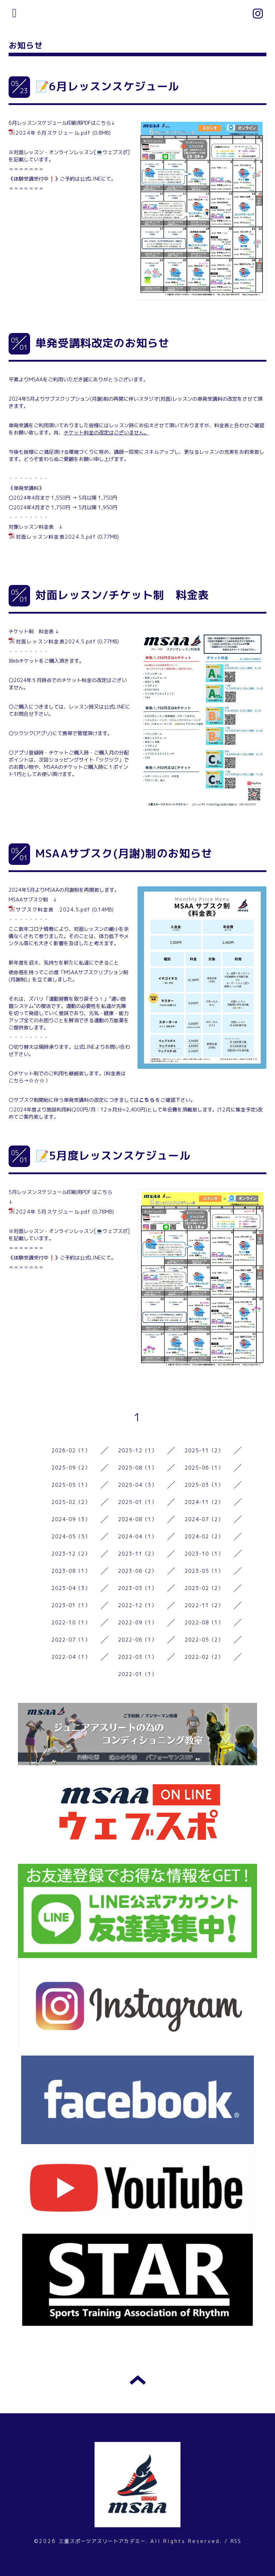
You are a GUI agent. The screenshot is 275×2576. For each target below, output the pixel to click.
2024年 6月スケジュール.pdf (53, 132)
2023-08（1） (71, 1570)
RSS (236, 2541)
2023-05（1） (204, 1570)
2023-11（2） (137, 1553)
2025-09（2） (71, 1467)
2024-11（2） (204, 1502)
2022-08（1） (204, 1622)
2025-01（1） (137, 1502)
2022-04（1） (71, 1656)
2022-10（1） (71, 1622)
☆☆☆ (37, 1080)
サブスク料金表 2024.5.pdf (53, 909)
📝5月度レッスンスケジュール (112, 1155)
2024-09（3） (71, 1519)
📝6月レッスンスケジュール (107, 86)
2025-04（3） (137, 1484)
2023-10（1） (204, 1553)
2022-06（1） (137, 1639)
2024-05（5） (71, 1536)
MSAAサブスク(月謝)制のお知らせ (124, 853)
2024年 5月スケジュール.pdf (53, 1211)
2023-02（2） (204, 1588)
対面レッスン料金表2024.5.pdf (56, 536)
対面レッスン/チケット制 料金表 (122, 595)
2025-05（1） (71, 1484)
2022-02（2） (204, 1656)
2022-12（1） (137, 1605)
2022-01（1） (137, 1674)
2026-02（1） (71, 1450)
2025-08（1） (137, 1467)
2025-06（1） (204, 1467)
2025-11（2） (204, 1450)
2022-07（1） (71, 1639)
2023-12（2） (71, 1553)
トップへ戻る (138, 2380)
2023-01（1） (71, 1605)
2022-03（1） (137, 1656)
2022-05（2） (204, 1639)
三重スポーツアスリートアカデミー (102, 2541)
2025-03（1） (204, 1484)
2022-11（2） (204, 1605)
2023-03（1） (137, 1588)
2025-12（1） (137, 1450)
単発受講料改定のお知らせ (102, 343)
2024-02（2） (204, 1536)
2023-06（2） (137, 1570)
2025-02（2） (71, 1502)
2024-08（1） (137, 1519)
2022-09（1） (137, 1622)
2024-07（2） (204, 1519)
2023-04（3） (71, 1588)
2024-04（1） (137, 1536)
